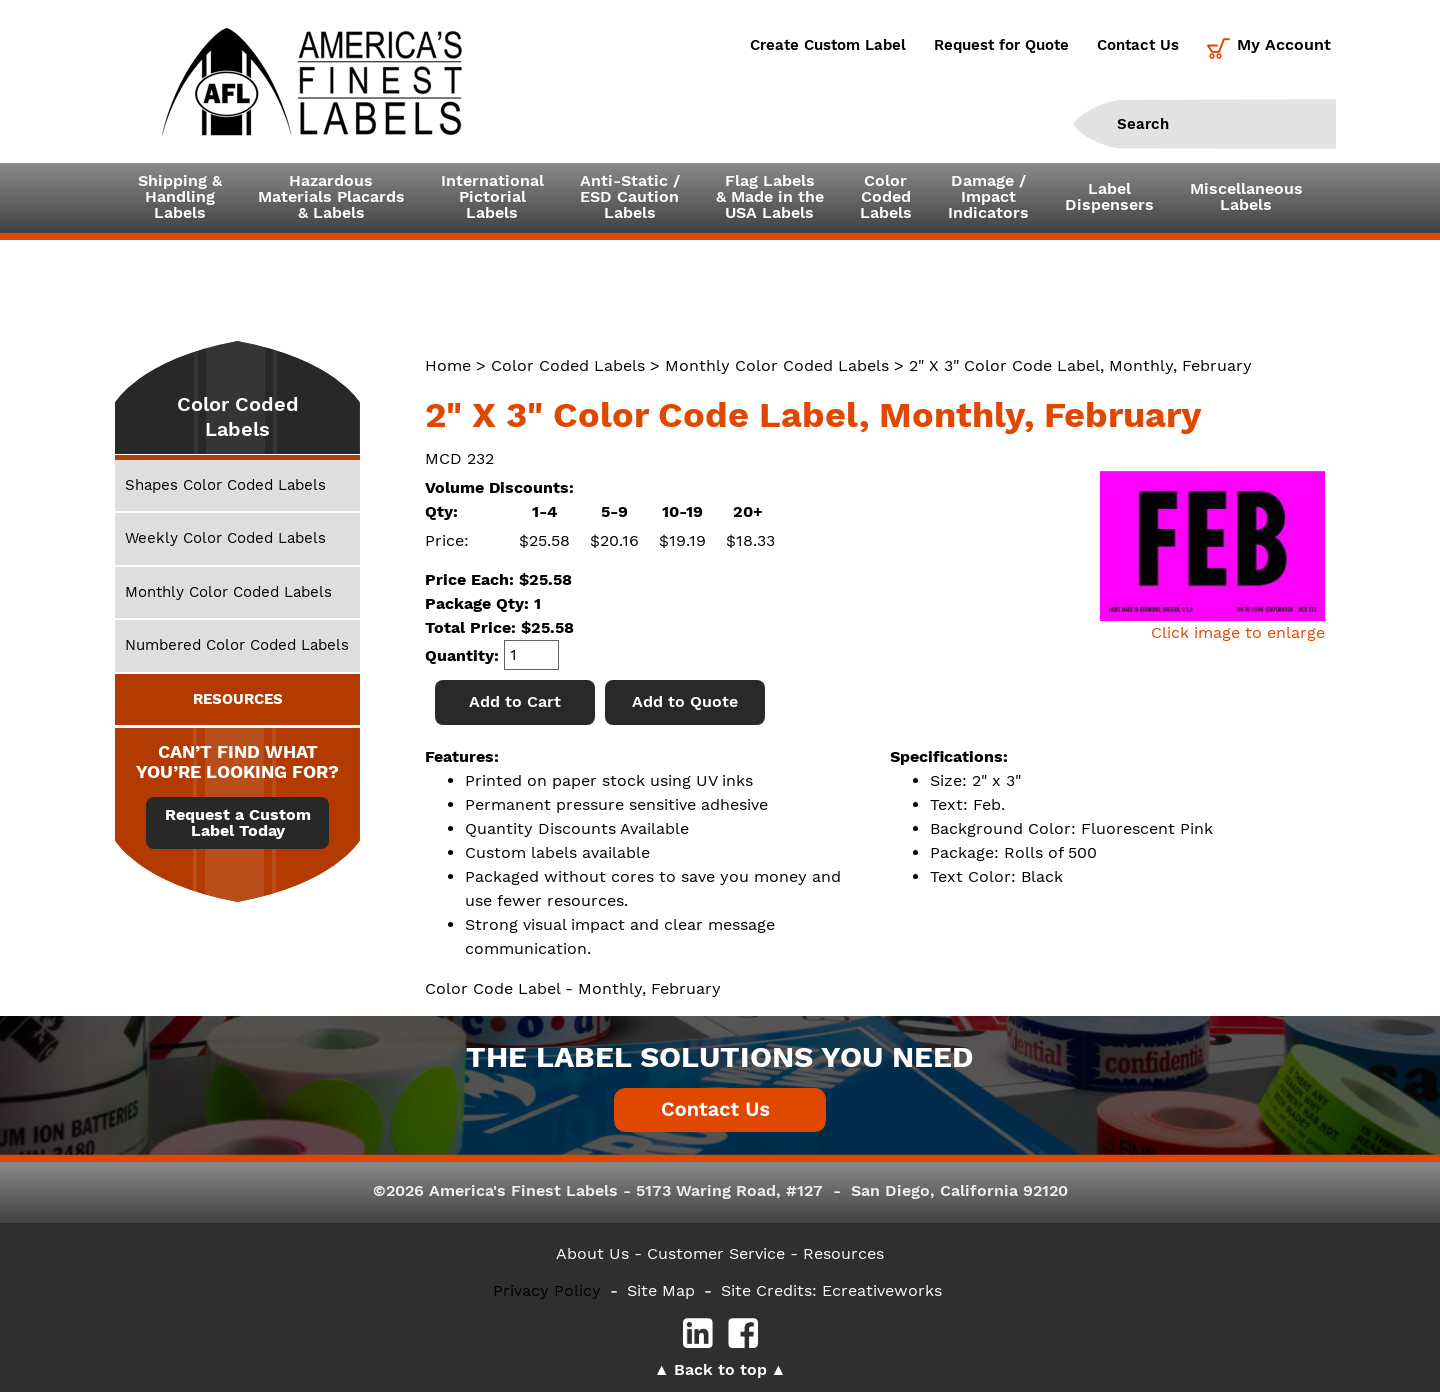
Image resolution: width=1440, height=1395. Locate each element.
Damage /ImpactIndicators (988, 198)
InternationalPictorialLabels (492, 198)
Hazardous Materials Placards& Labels (331, 198)
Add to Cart (515, 704)
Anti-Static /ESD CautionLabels (630, 198)
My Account (1284, 44)
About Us (592, 1255)
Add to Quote (685, 704)
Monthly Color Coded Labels (777, 368)
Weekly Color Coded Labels (225, 541)
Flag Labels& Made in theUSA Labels (770, 198)
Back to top (720, 1372)
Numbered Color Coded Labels (237, 648)
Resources (843, 1255)
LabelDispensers (1109, 198)
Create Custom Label (828, 45)
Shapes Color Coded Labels (225, 488)
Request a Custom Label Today (238, 826)
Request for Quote (1001, 45)
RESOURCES (238, 701)
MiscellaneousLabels (1246, 198)
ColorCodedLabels (886, 198)
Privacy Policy (547, 1293)
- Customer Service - (716, 1255)
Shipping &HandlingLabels (180, 198)
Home (448, 368)
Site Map (661, 1293)
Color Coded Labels (568, 368)
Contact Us (1138, 45)
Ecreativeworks (882, 1293)
